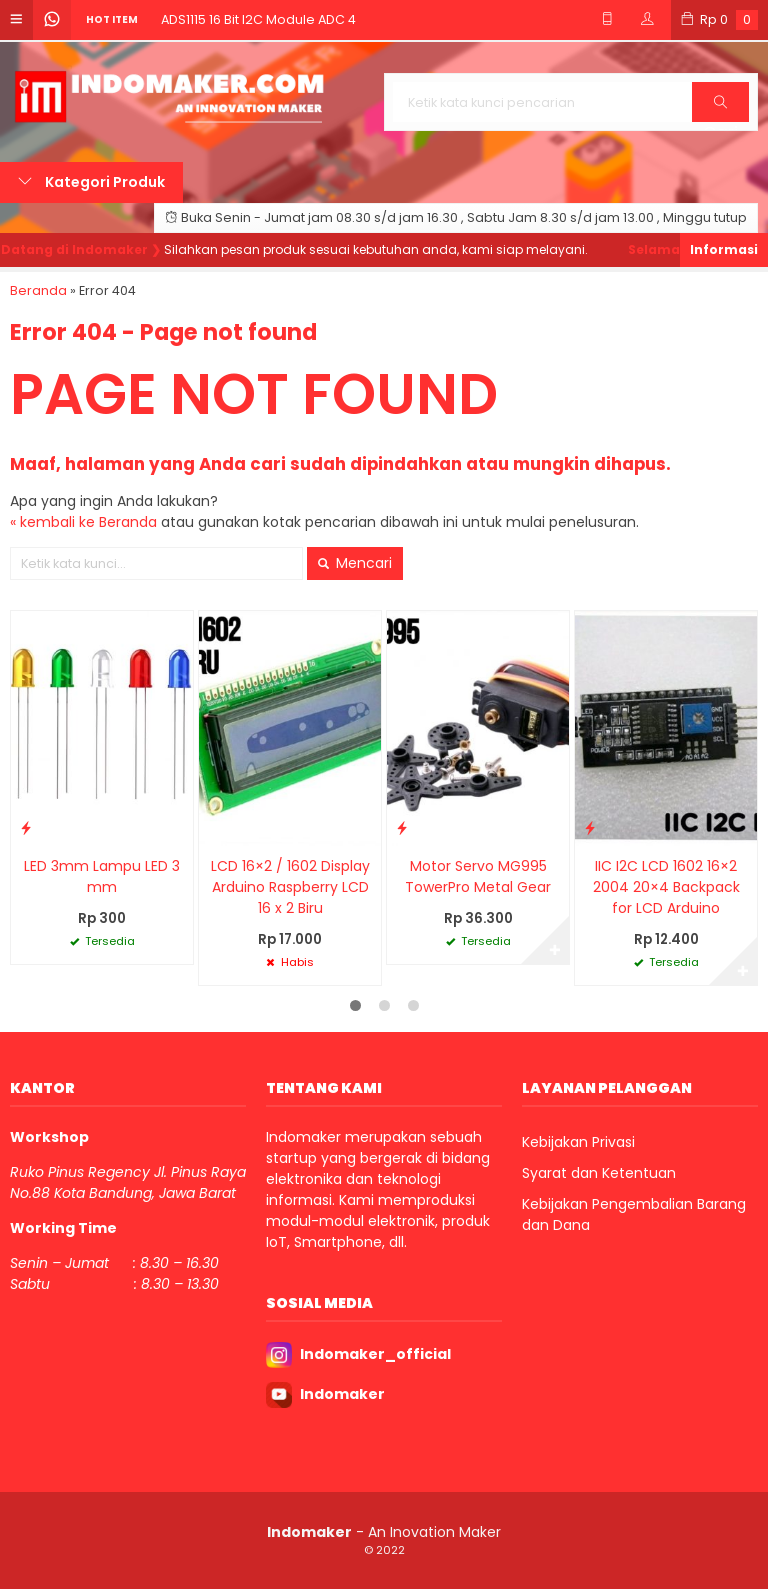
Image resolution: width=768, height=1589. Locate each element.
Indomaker (342, 1394)
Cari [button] (720, 108)
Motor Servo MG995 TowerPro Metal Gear (478, 876)
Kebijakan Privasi (578, 1142)
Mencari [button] (355, 563)
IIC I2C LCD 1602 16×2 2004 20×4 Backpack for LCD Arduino (666, 887)
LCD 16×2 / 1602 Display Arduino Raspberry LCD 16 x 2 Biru (290, 887)
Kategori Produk (91, 182)
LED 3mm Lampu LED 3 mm (102, 876)
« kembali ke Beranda (83, 522)
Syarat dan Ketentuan (599, 1173)
